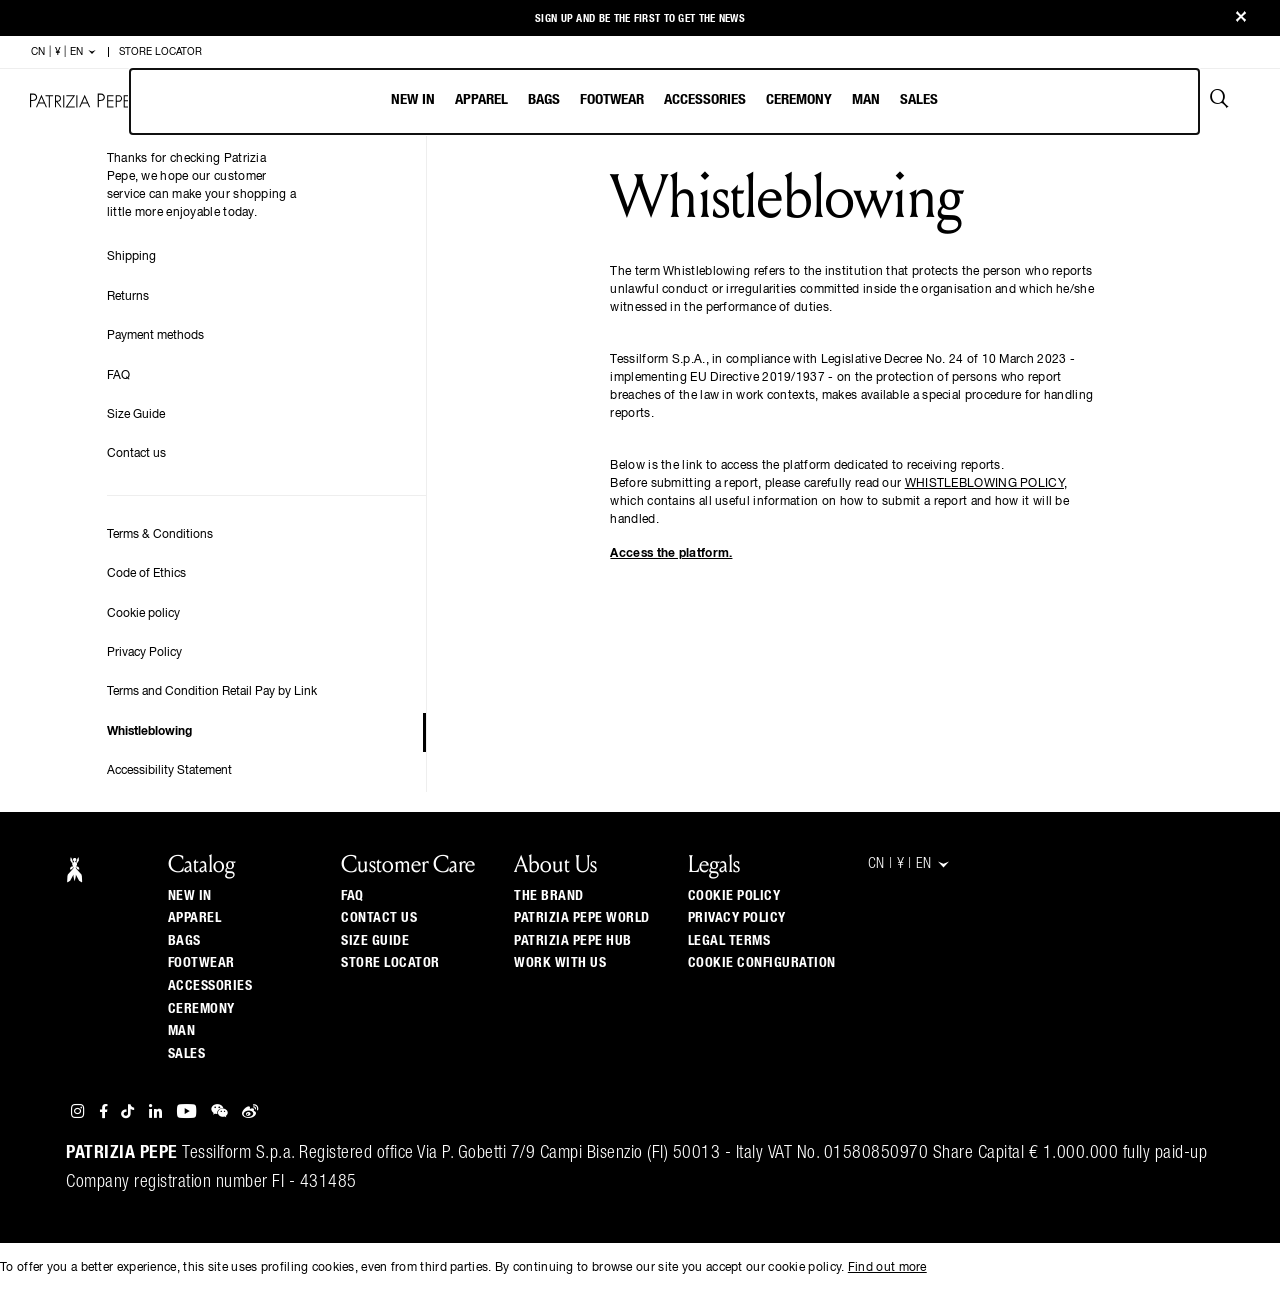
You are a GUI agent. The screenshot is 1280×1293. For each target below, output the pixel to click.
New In (413, 99)
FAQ (118, 376)
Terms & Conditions (160, 535)
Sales (919, 99)
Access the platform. (671, 554)
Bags (544, 99)
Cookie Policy (734, 896)
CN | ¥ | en (64, 52)
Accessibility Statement (169, 771)
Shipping (131, 257)
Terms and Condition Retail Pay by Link (212, 692)
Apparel (481, 99)
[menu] (664, 101)
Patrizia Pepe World (582, 918)
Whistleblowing (149, 732)
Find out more (887, 1268)
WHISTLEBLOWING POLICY (984, 484)
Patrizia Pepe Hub (573, 941)
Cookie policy (143, 614)
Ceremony (799, 99)
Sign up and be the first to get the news (640, 18)
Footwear (612, 99)
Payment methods (155, 336)
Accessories (705, 99)
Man (866, 99)
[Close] (1241, 18)
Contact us (136, 454)
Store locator (390, 963)
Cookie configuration (762, 963)
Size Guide (136, 415)
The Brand (549, 896)
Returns (128, 297)
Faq (352, 896)
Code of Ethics (146, 574)
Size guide (375, 941)
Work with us (560, 963)
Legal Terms (729, 941)
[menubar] (664, 101)
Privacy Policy (144, 653)
